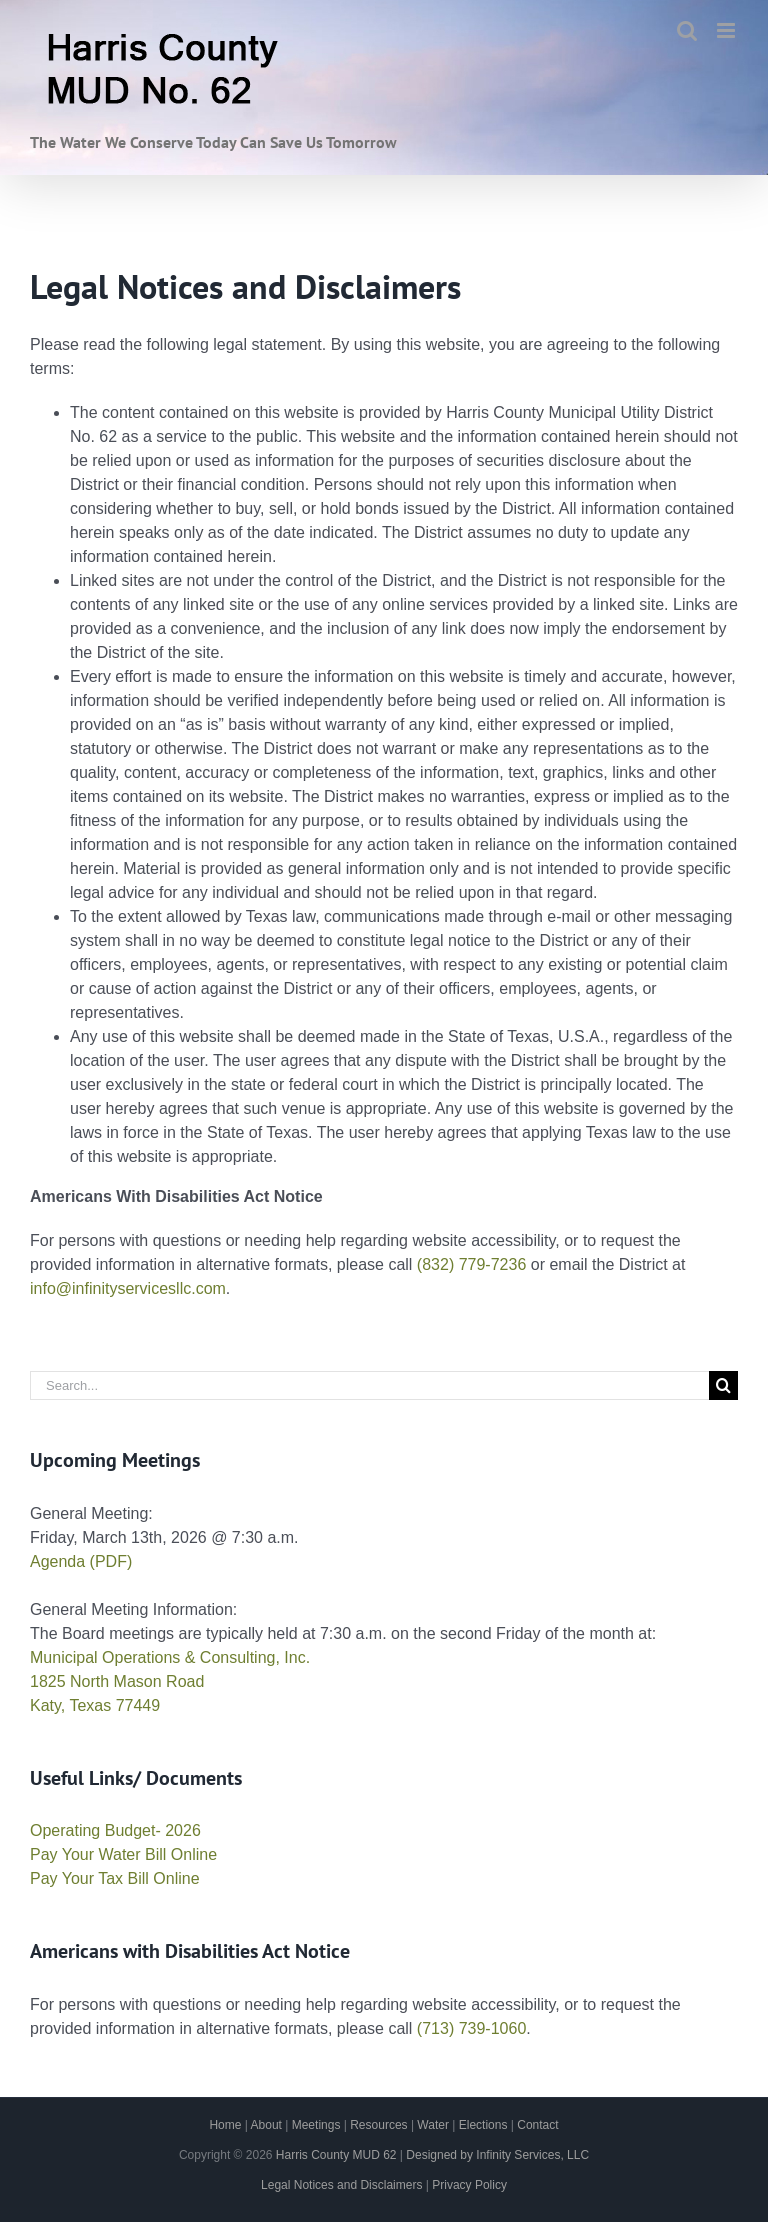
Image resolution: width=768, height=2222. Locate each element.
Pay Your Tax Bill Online (115, 1878)
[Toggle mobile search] (687, 30)
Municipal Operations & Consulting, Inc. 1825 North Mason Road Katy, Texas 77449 (170, 1681)
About (266, 2125)
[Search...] (369, 1385)
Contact (537, 2125)
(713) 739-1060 (471, 2028)
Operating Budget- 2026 (115, 1830)
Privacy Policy (469, 2185)
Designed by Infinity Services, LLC (497, 2155)
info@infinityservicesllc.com (128, 1288)
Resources (378, 2125)
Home (225, 2125)
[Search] (723, 1385)
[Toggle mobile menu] (727, 30)
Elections (483, 2125)
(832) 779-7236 (471, 1264)
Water (433, 2125)
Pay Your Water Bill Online (123, 1854)
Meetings (316, 2125)
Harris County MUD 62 (336, 2155)
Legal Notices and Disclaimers (341, 2185)
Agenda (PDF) (81, 1561)
